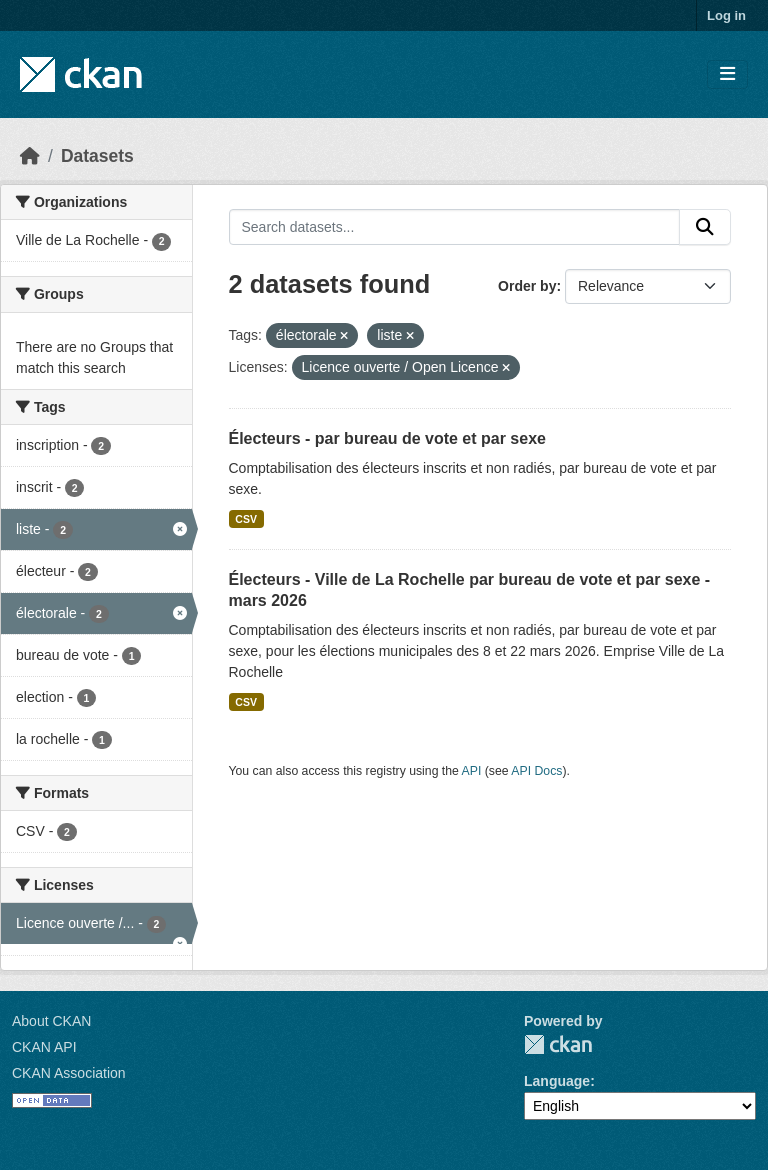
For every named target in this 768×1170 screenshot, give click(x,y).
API (472, 771)
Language (557, 1081)
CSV (246, 519)
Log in (726, 15)
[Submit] (705, 227)
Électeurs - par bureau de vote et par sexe (387, 438)
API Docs (536, 771)
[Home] (30, 156)
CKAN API (44, 1047)
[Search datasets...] (455, 227)
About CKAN (51, 1021)
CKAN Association (69, 1073)
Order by (527, 286)
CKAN (558, 1044)
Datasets (97, 156)
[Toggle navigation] (727, 74)
